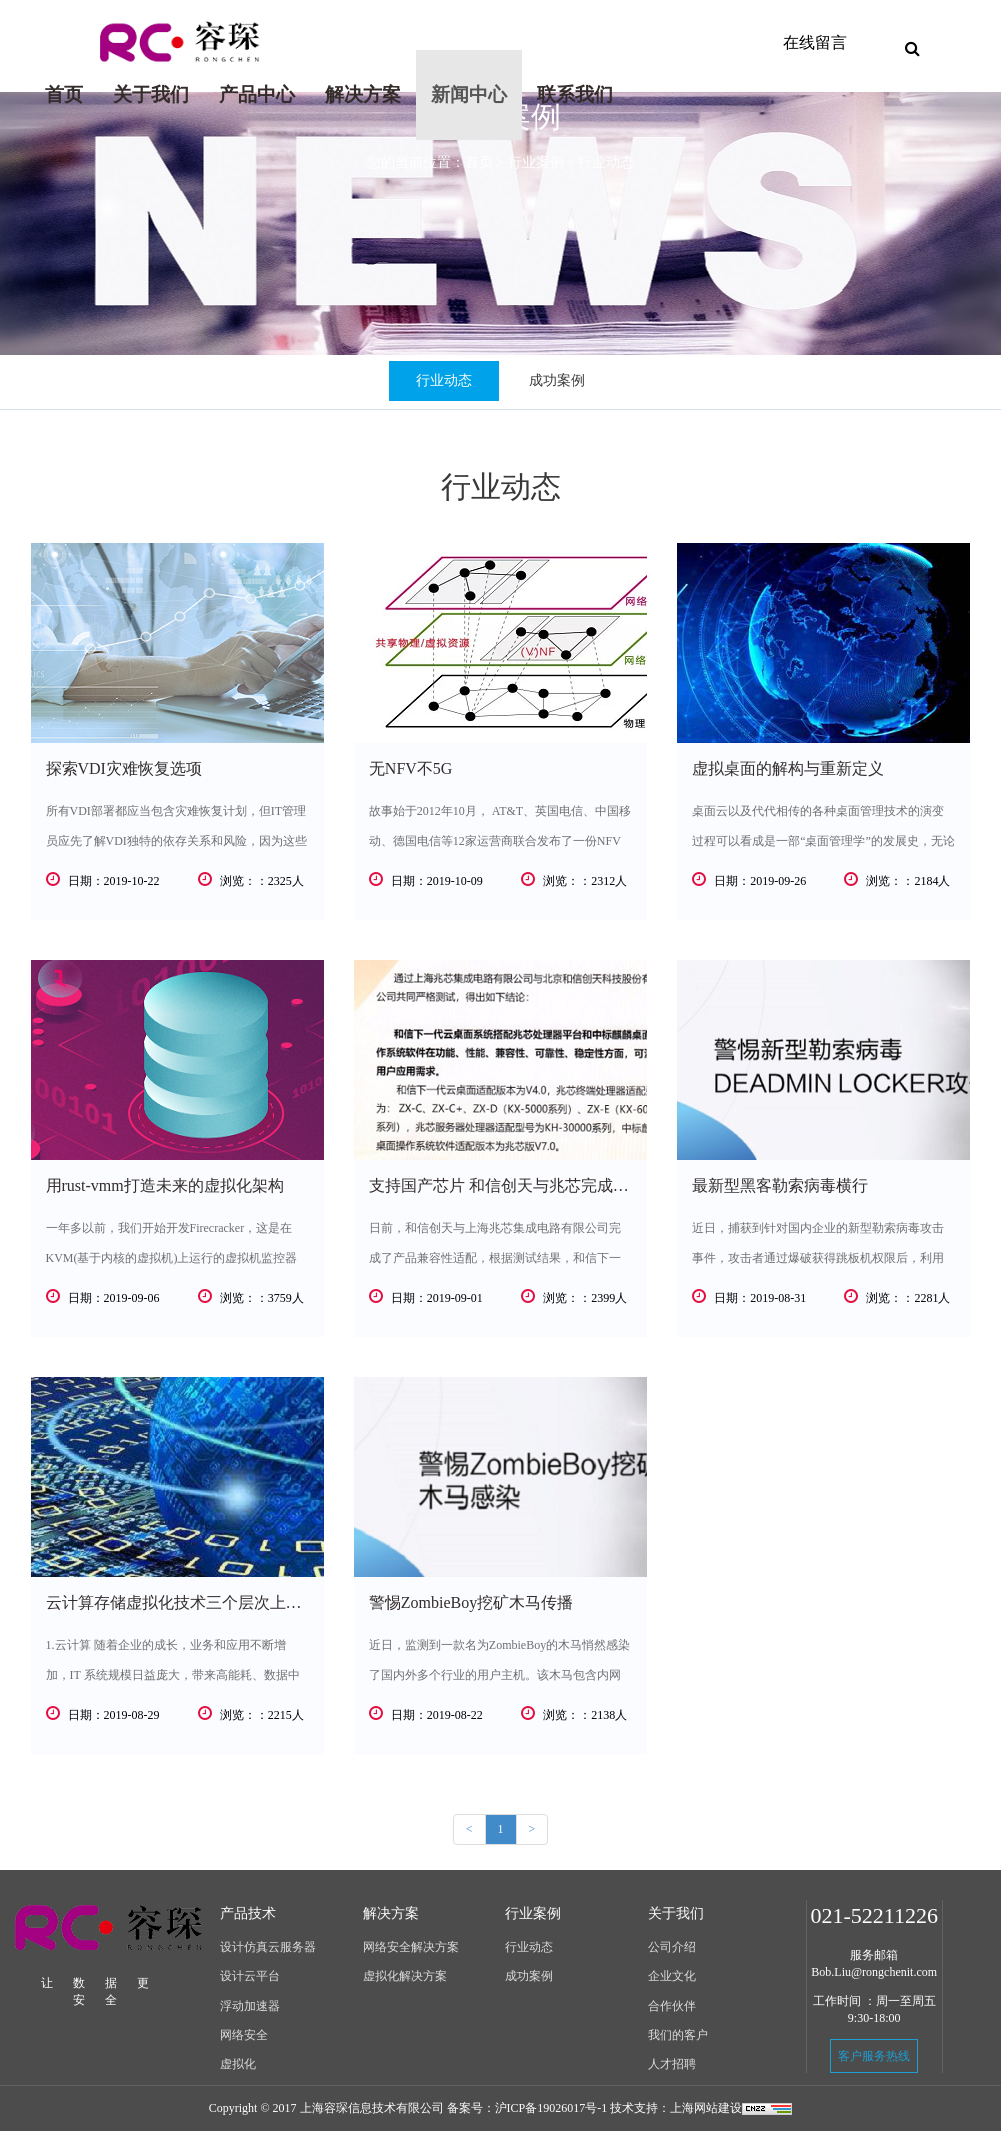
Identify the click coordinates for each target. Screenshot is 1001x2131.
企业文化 (672, 1976)
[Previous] (469, 1829)
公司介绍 (672, 1947)
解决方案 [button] (363, 94)
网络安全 (244, 2035)
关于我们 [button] (151, 94)
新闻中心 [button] (469, 94)
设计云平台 (250, 1976)
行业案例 (536, 162)
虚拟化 (238, 2064)
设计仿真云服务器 (268, 1947)
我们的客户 (678, 2035)
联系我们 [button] (575, 94)
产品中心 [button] (257, 94)
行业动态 (444, 380)
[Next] (532, 1829)
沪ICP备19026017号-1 (551, 2108)
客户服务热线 (874, 2056)
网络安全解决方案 (411, 1947)
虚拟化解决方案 (405, 1976)
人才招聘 (672, 2064)
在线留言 (815, 42)
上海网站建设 (706, 2108)
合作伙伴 (672, 2006)
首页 (71, 84)
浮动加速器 (250, 2006)
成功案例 (557, 380)
